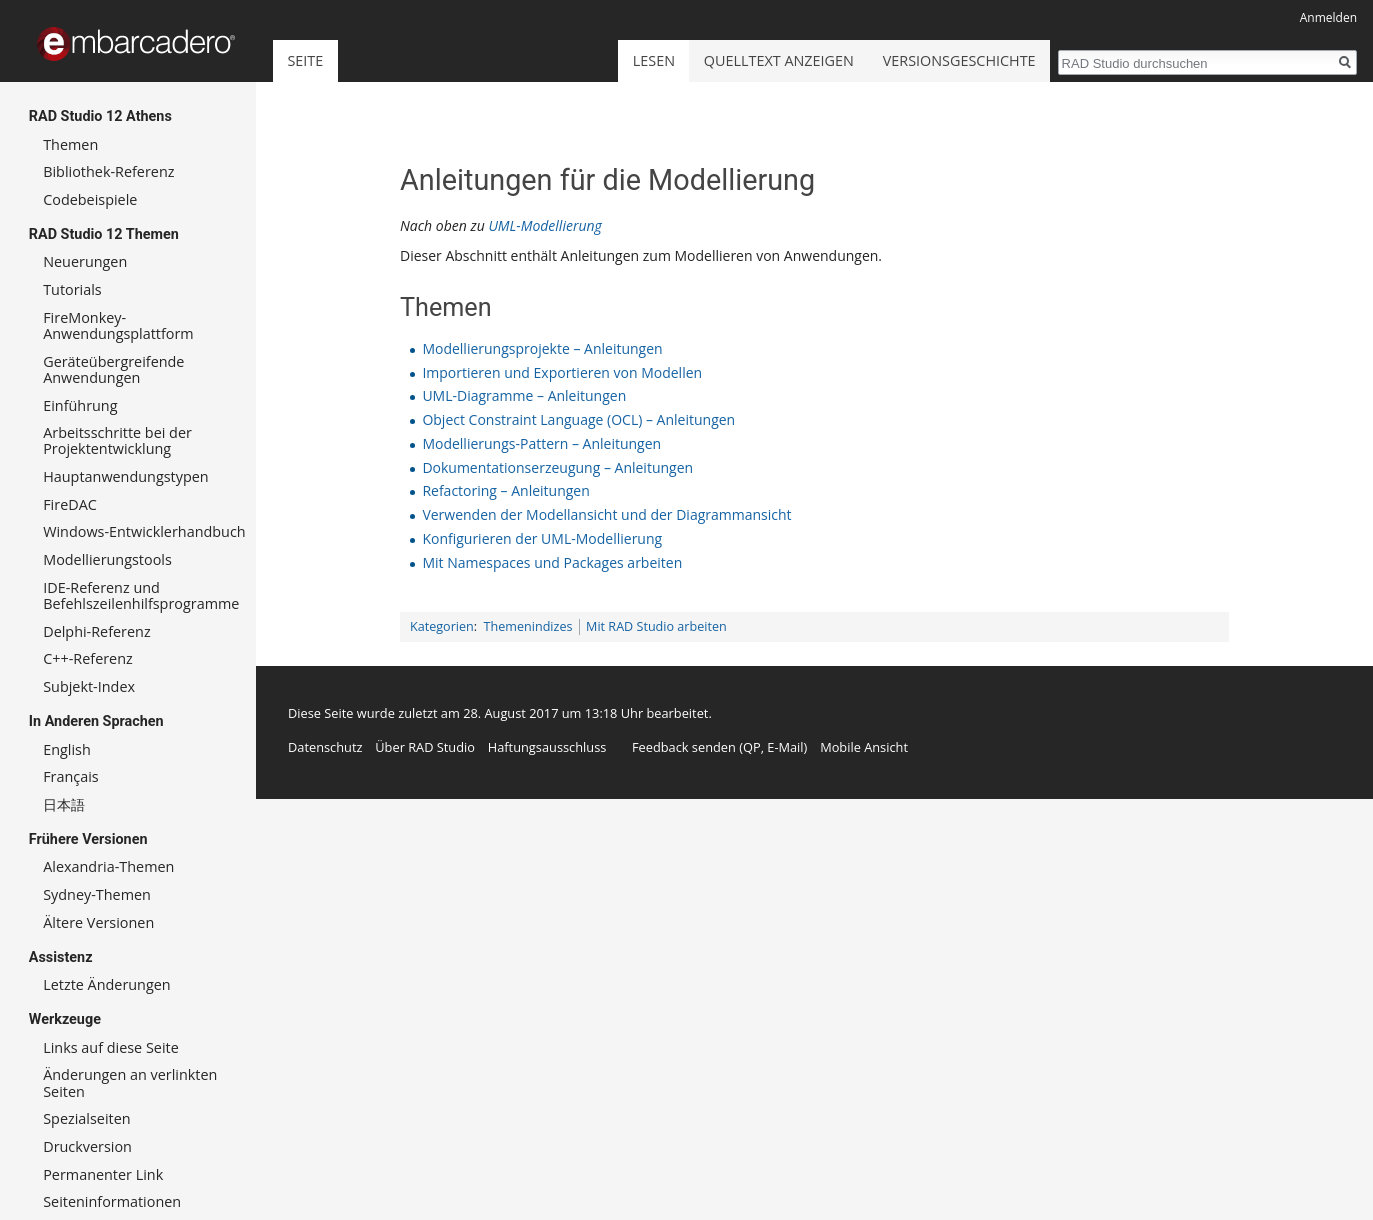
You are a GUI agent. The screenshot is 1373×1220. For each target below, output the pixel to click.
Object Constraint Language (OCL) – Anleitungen (578, 419)
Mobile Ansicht (864, 747)
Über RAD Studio (425, 747)
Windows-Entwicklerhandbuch (144, 531)
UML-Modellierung (544, 225)
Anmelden (1328, 17)
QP (752, 747)
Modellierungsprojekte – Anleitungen (542, 348)
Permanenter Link (103, 1174)
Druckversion (87, 1146)
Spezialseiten (86, 1118)
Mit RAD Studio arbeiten (656, 626)
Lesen (654, 60)
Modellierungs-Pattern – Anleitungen (541, 443)
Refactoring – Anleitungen (505, 490)
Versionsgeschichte (959, 60)
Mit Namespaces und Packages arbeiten (552, 562)
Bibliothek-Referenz (108, 171)
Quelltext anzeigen (779, 60)
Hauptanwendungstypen (125, 476)
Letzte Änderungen (106, 984)
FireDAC (70, 504)
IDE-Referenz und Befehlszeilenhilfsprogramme (141, 595)
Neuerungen (85, 261)
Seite (305, 60)
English (67, 749)
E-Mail (785, 747)
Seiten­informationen (112, 1201)
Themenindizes (528, 626)
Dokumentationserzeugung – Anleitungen (557, 467)
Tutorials (72, 289)
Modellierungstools (107, 559)
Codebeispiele (90, 199)
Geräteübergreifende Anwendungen (113, 369)
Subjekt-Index (89, 686)
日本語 (64, 804)
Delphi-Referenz (96, 631)
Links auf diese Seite (111, 1047)
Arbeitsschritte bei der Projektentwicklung (117, 440)
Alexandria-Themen (108, 866)
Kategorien (442, 626)
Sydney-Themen (97, 894)
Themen (70, 144)
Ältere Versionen (98, 922)
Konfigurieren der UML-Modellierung (542, 538)
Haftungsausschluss (547, 747)
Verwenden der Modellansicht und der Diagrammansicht (606, 514)
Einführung (80, 405)
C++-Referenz (88, 658)
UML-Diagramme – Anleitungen (524, 395)
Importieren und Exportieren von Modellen (562, 372)
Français (71, 776)
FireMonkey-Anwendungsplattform (118, 325)
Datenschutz (325, 747)
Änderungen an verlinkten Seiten (130, 1082)
